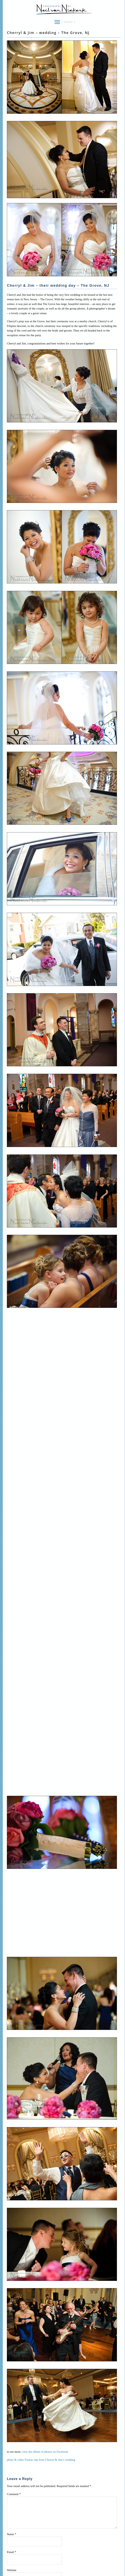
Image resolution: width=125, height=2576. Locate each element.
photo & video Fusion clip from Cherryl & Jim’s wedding (41, 2459)
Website (11, 2570)
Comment (14, 2494)
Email (11, 2552)
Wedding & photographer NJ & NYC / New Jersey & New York (64, 9)
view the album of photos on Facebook (45, 2451)
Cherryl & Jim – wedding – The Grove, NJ (48, 32)
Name (11, 2534)
